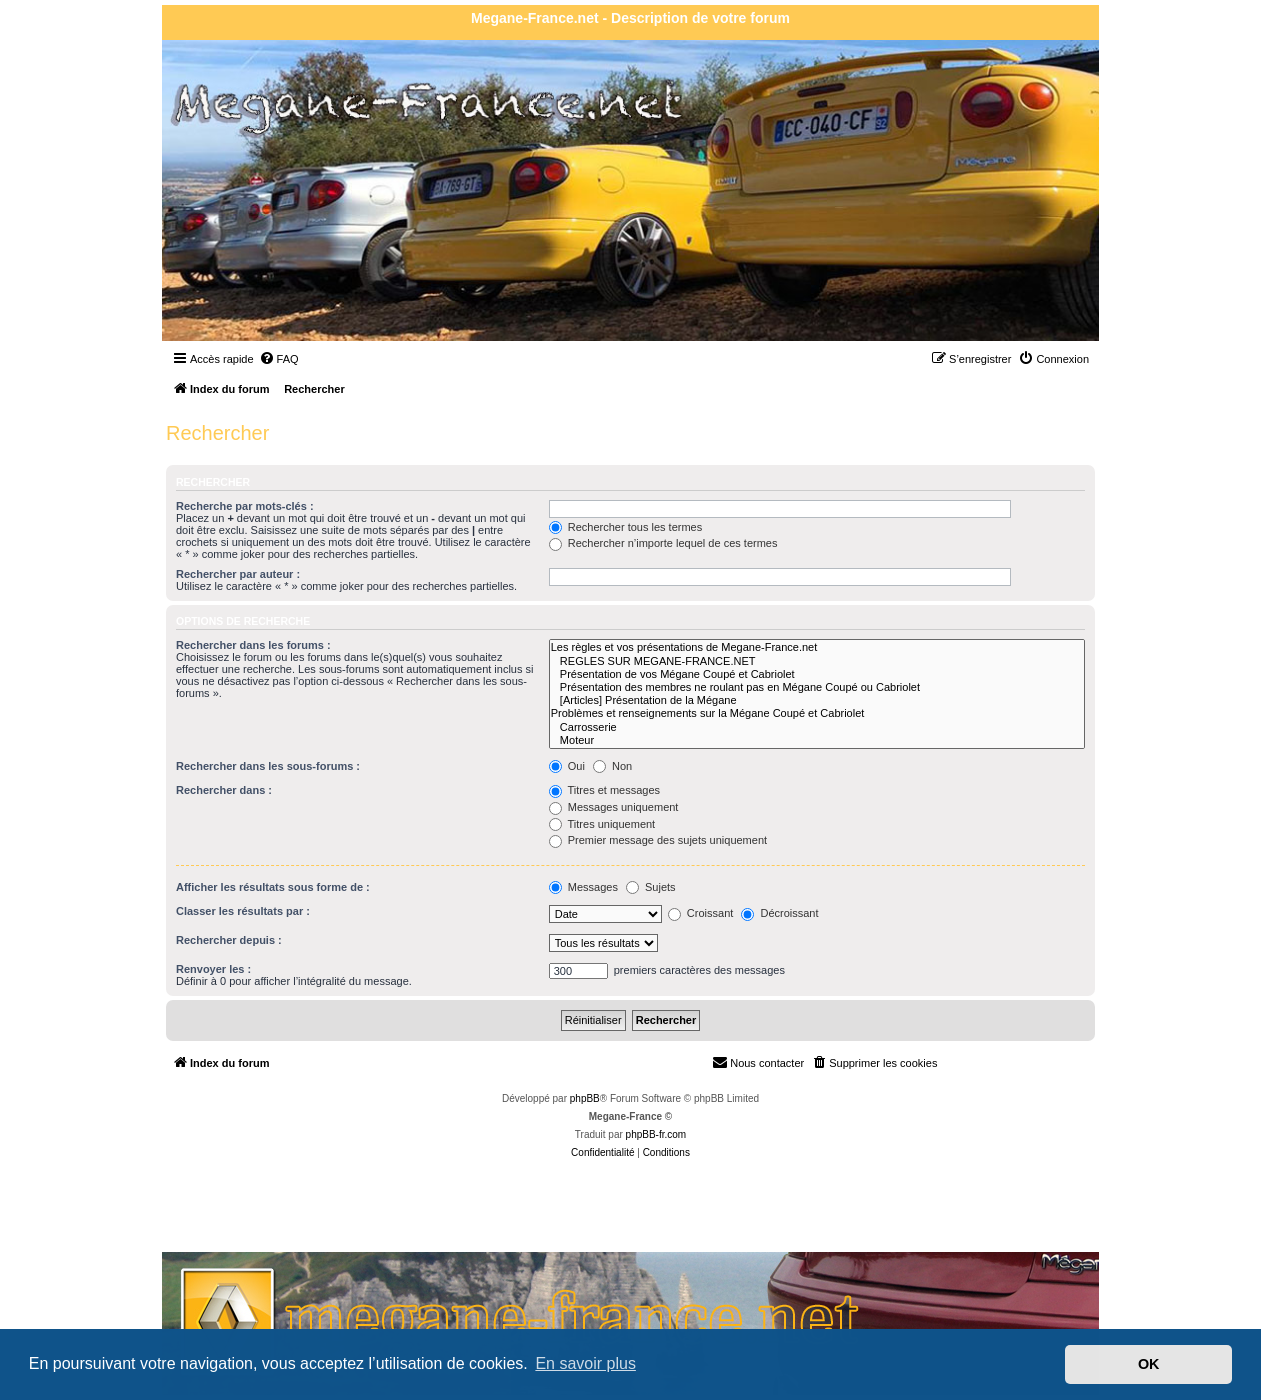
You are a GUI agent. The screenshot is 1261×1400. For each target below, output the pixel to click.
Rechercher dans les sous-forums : (268, 766)
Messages (583, 887)
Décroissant (779, 913)
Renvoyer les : (213, 969)
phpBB (585, 1098)
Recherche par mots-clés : (245, 506)
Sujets (651, 887)
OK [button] (1149, 1364)
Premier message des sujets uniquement (658, 840)
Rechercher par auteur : (238, 574)
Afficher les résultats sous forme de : (273, 887)
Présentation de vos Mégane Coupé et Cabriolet (817, 674)
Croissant (701, 913)
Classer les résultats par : (243, 911)
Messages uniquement (614, 807)
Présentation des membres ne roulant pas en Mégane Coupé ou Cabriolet (817, 687)
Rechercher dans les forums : (253, 645)
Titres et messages (604, 790)
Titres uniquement (602, 824)
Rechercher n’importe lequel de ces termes (663, 543)
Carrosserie (817, 727)
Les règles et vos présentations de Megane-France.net (817, 647)
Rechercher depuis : (229, 940)
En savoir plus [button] (585, 1363)
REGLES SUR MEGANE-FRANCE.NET (817, 661)
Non (612, 766)
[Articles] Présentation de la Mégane (817, 700)
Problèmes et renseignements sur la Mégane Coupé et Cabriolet (817, 713)
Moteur (817, 740)
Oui (567, 766)
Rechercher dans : (224, 790)
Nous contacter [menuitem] (758, 1062)
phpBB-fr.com (656, 1134)
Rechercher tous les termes (626, 527)
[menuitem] (279, 359)
